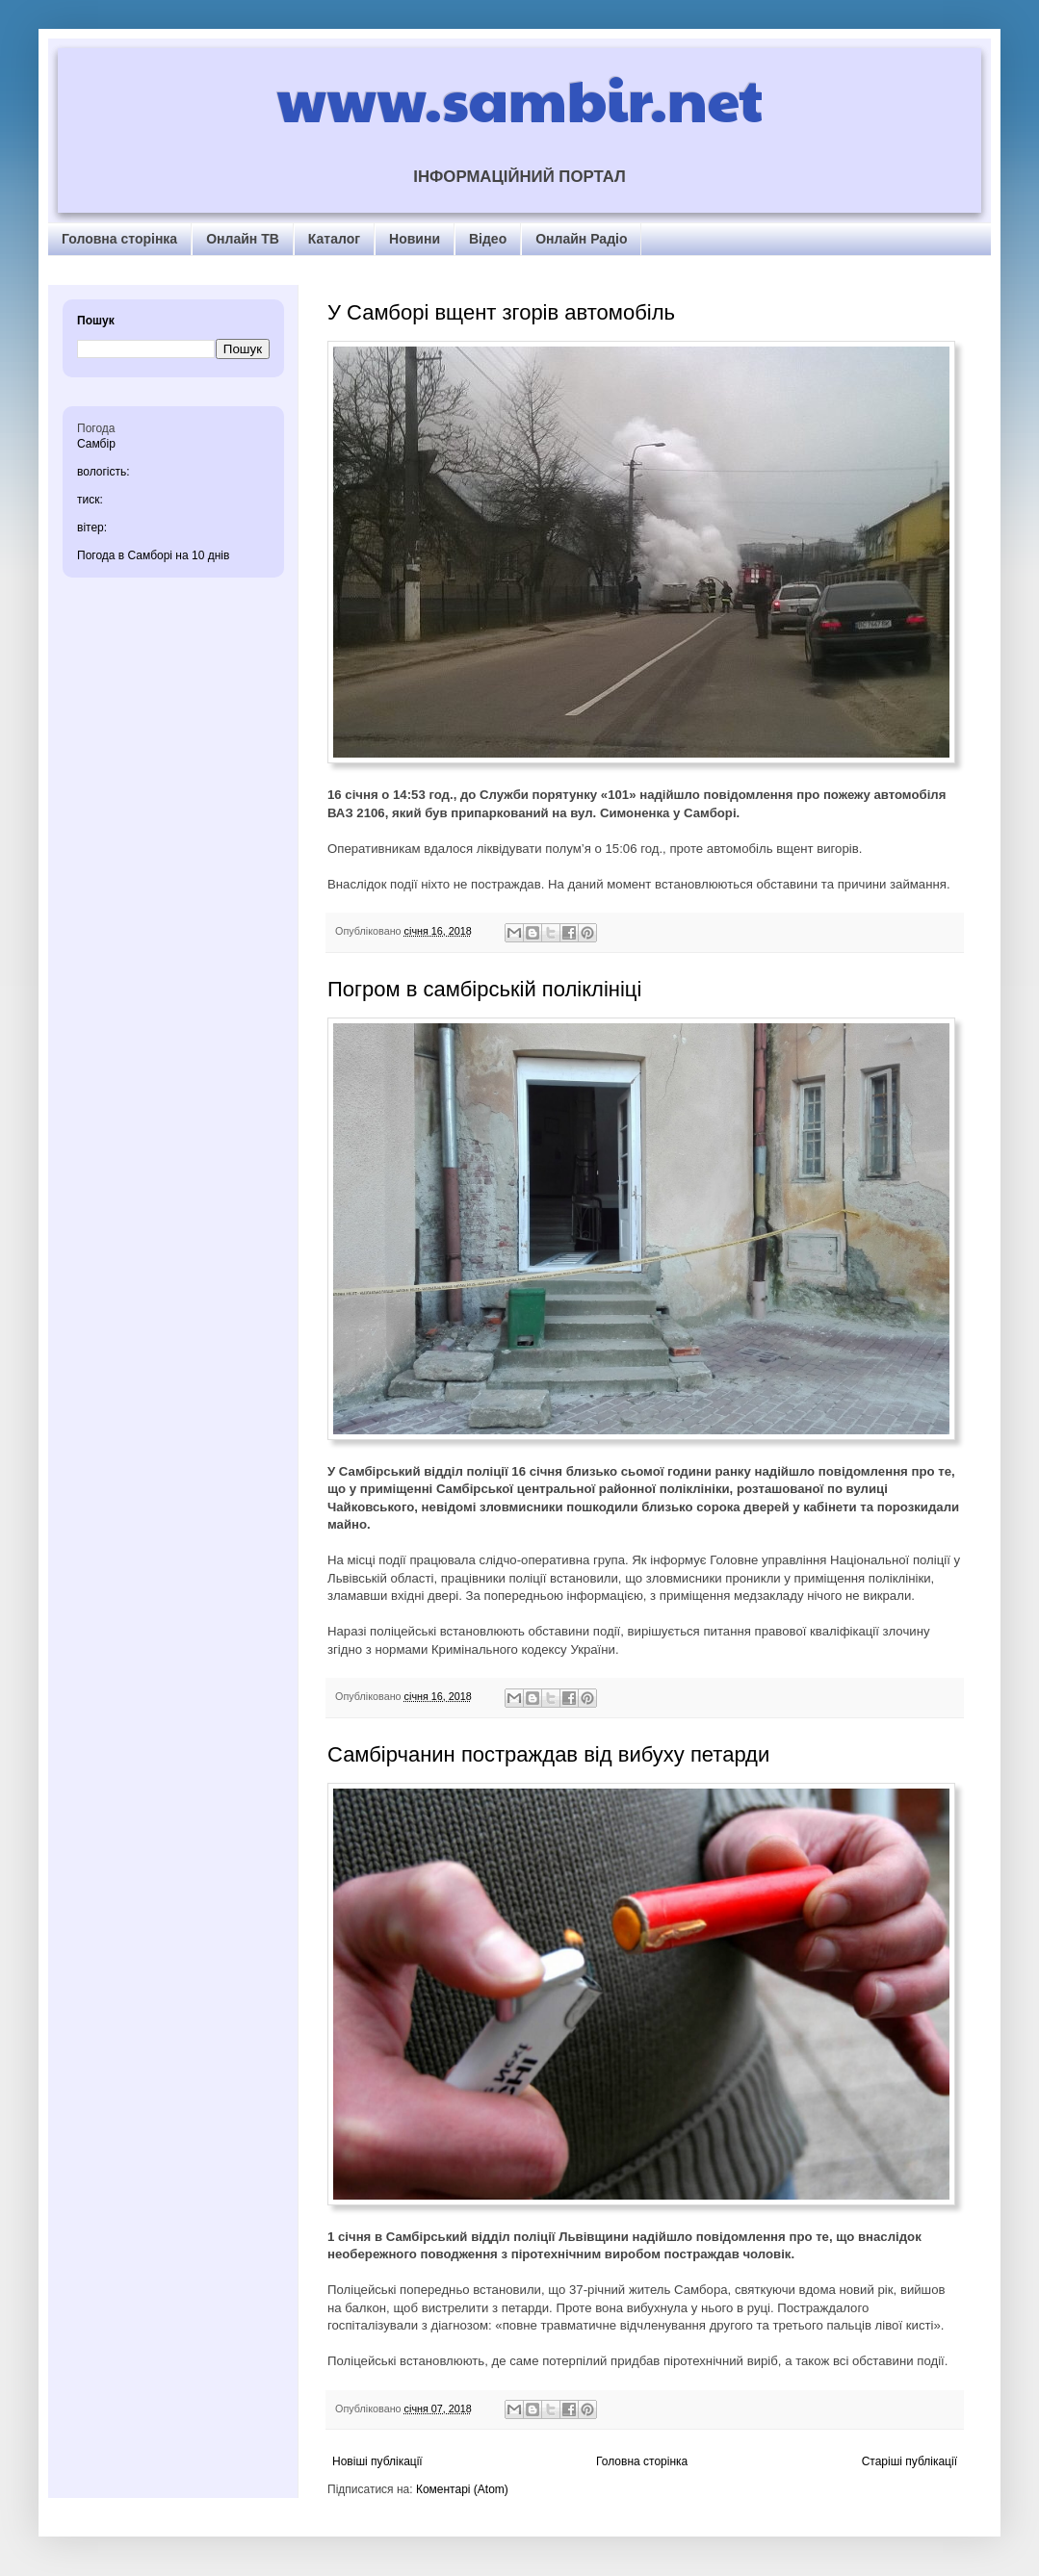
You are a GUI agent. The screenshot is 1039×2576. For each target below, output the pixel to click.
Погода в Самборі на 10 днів (153, 555)
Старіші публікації (909, 2461)
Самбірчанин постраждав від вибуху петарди (548, 1754)
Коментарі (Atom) (462, 2489)
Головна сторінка (119, 238)
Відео (488, 238)
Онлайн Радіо (581, 238)
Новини (414, 238)
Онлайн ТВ (242, 238)
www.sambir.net (519, 98)
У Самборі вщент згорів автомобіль (501, 312)
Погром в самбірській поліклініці (484, 989)
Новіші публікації (377, 2461)
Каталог (334, 238)
